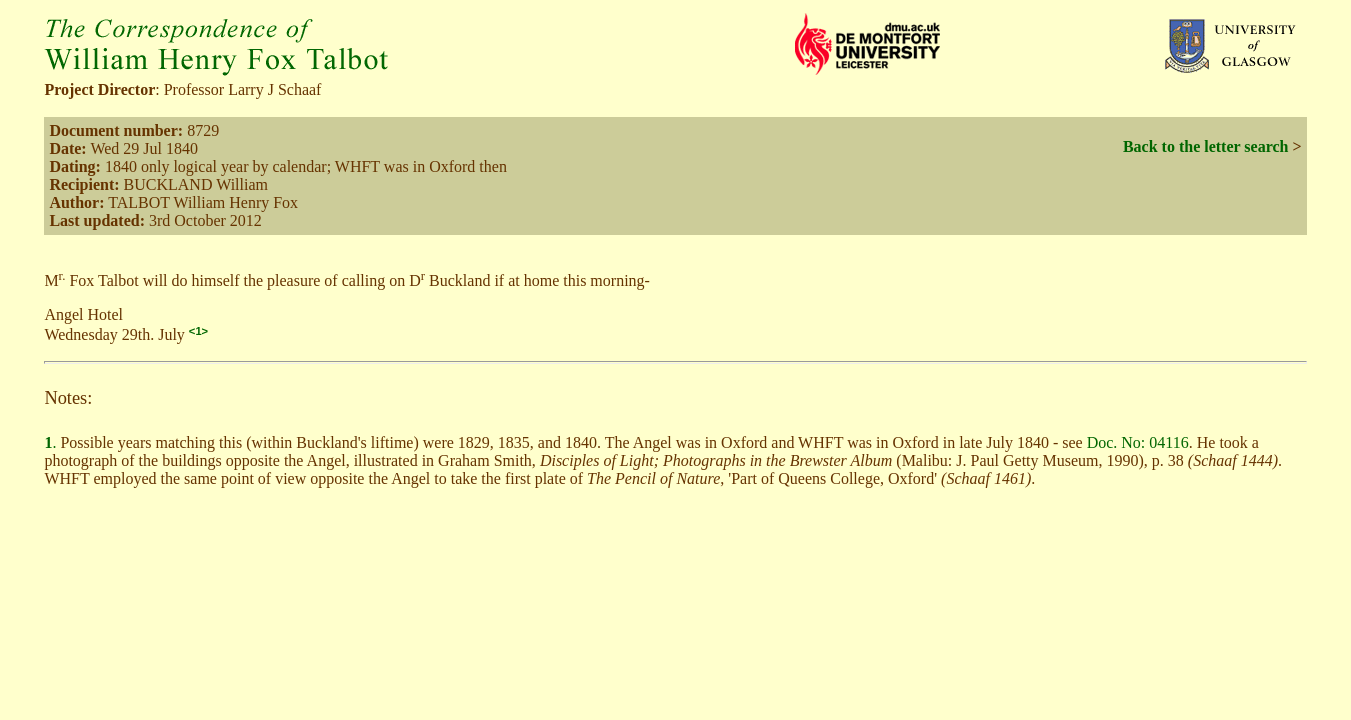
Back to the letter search (1206, 146)
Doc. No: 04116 (1138, 442)
